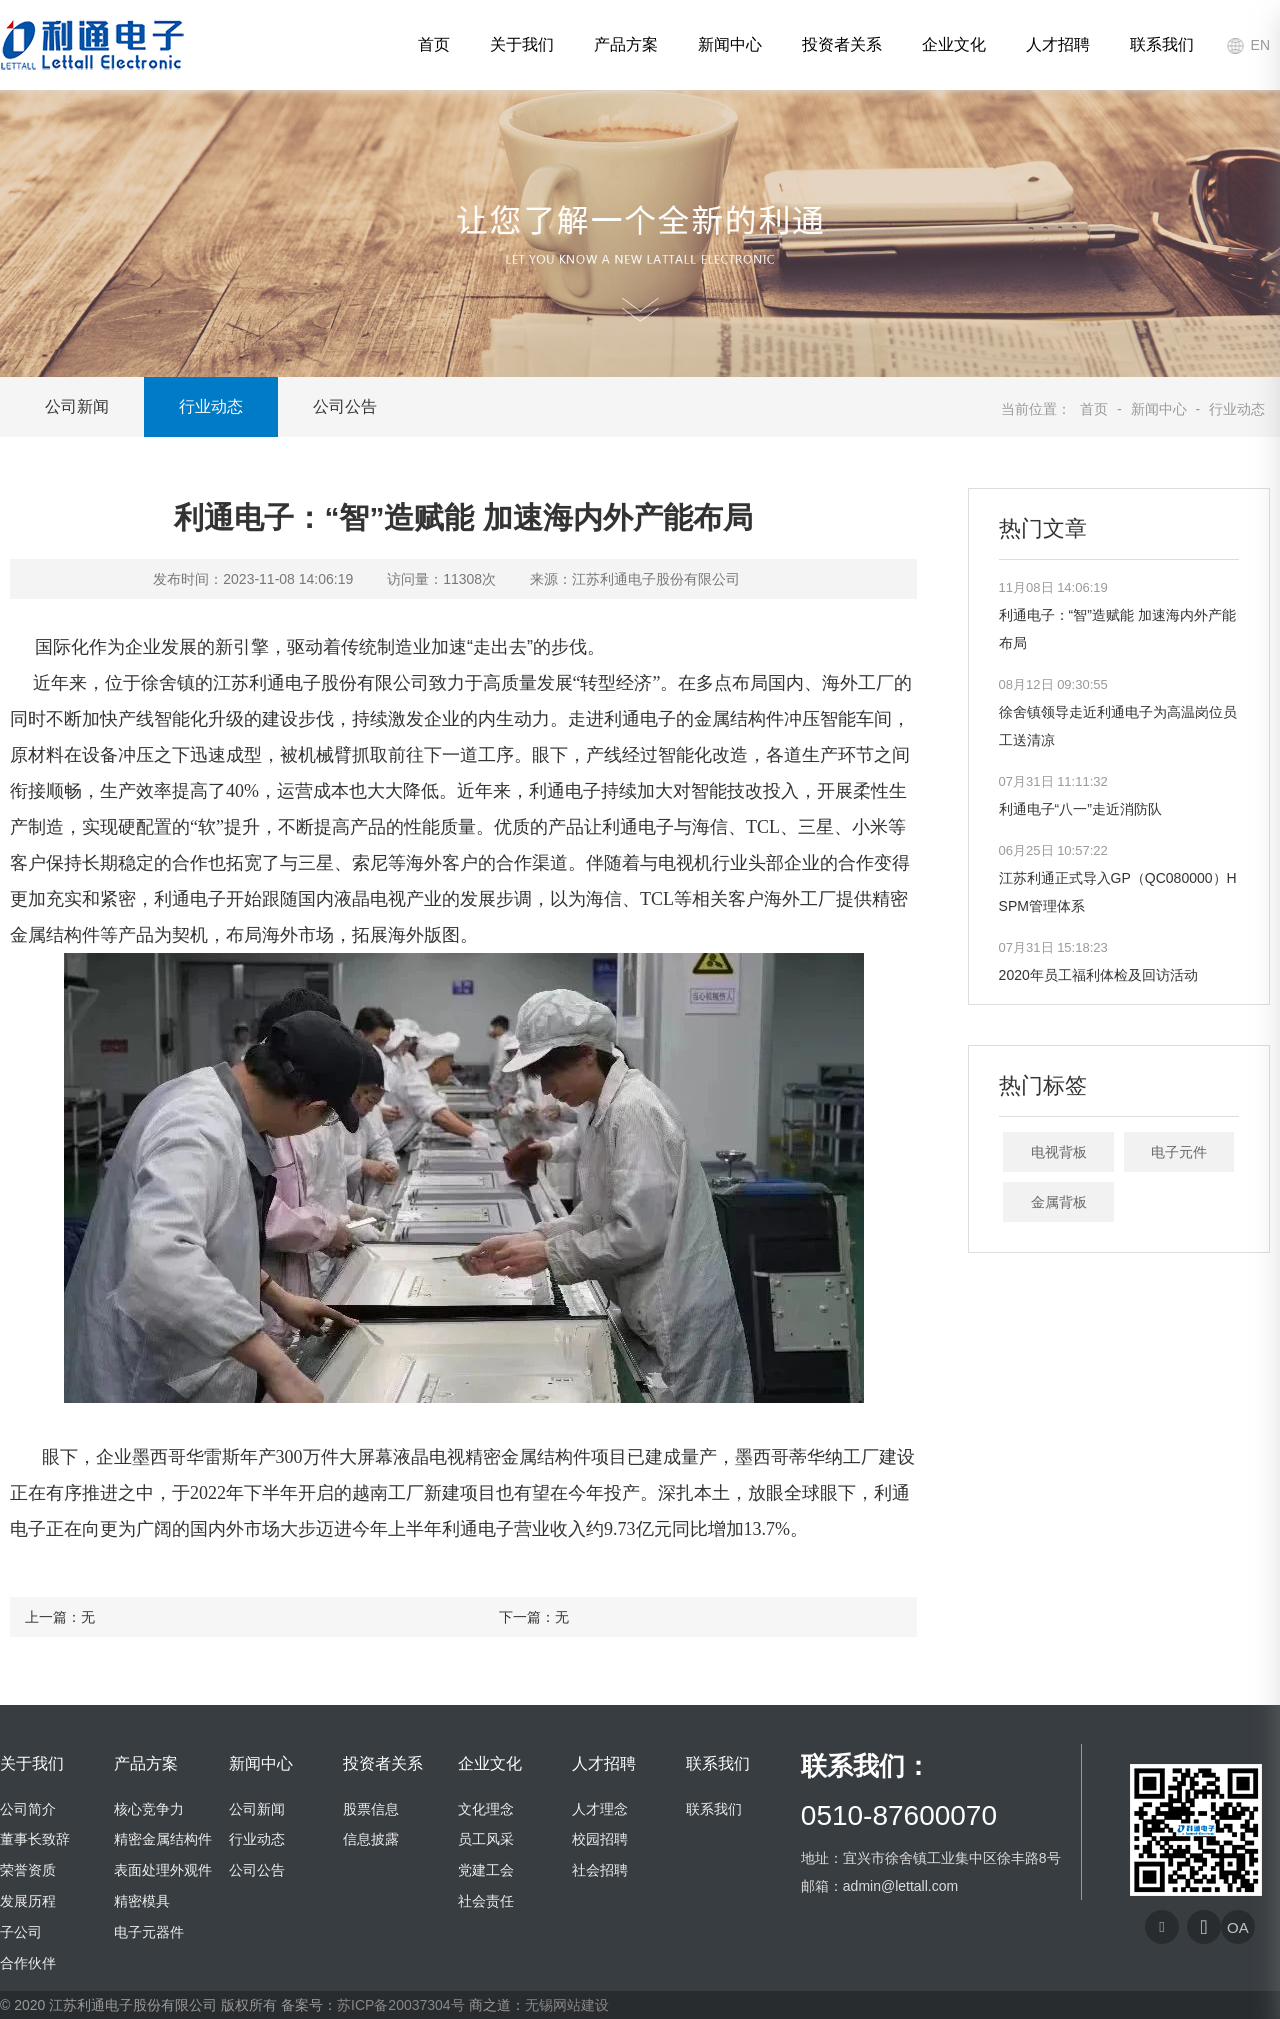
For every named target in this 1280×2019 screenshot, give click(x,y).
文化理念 (486, 1809)
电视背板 (1059, 1152)
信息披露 (371, 1839)
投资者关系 (842, 44)
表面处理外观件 (163, 1870)
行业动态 (211, 406)
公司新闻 (77, 406)
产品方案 (626, 44)
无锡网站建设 (567, 2005)
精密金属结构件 (163, 1839)
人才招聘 (1058, 44)
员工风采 (486, 1839)
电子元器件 (149, 1932)
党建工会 (486, 1870)
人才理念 (600, 1809)
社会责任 (486, 1901)
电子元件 (1179, 1152)
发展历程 (28, 1901)
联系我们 (1162, 44)
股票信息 (371, 1809)
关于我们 (522, 44)
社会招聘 (600, 1870)
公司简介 (28, 1809)
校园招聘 (600, 1839)
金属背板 (1059, 1202)
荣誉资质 (28, 1870)
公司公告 (345, 406)
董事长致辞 (35, 1839)
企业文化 (954, 44)
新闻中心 (730, 44)
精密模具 (142, 1901)
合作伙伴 (28, 1963)
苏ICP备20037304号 (401, 2005)
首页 (434, 44)
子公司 (21, 1932)
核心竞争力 (149, 1809)
